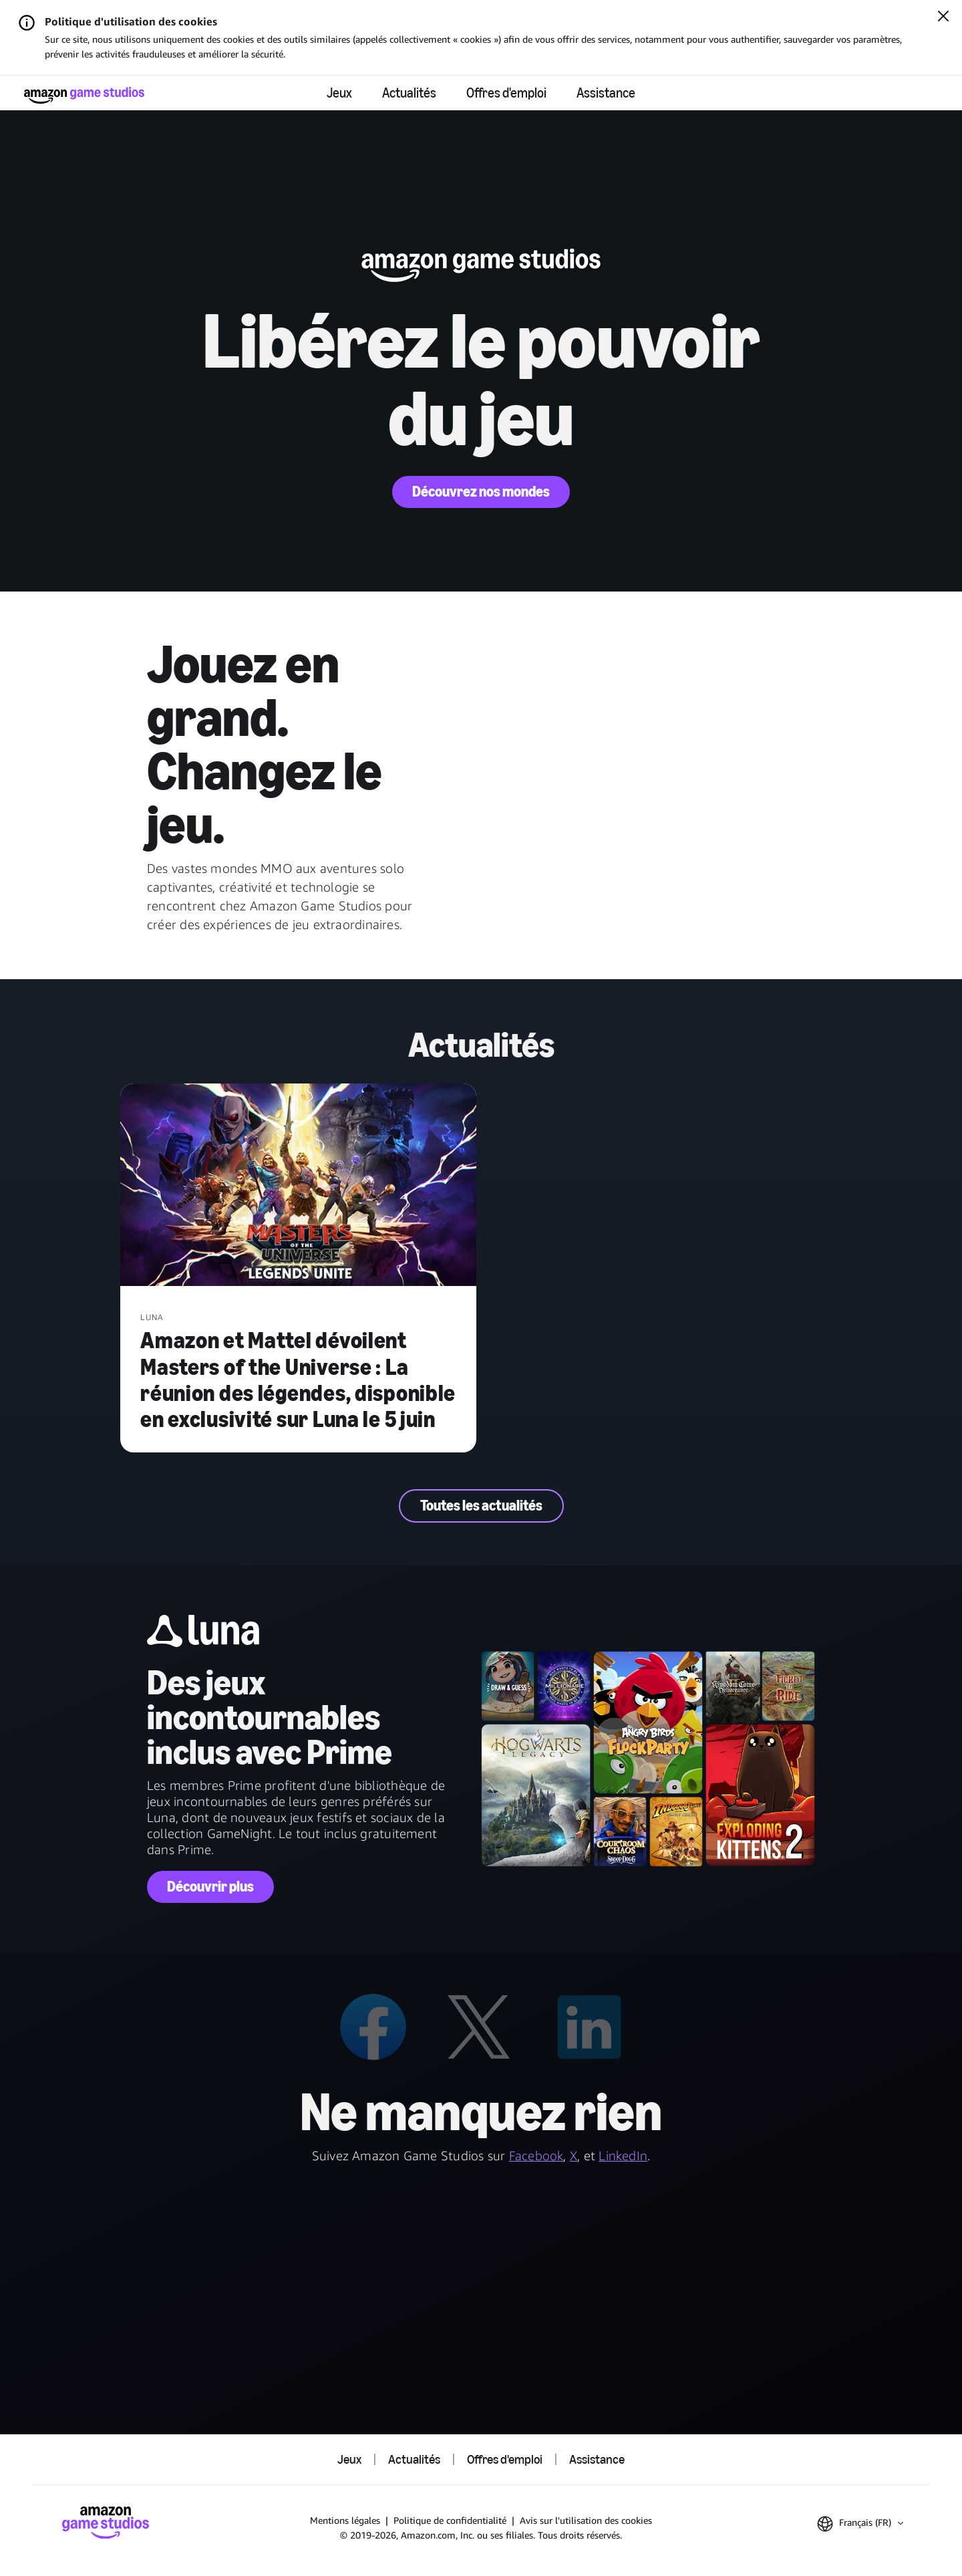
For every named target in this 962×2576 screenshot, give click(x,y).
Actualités (409, 93)
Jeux (339, 93)
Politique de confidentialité (449, 2520)
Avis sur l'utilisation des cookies (586, 2520)
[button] (860, 2524)
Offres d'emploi (506, 93)
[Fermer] (943, 17)
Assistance (606, 93)
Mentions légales (345, 2520)
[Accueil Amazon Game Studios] (84, 95)
